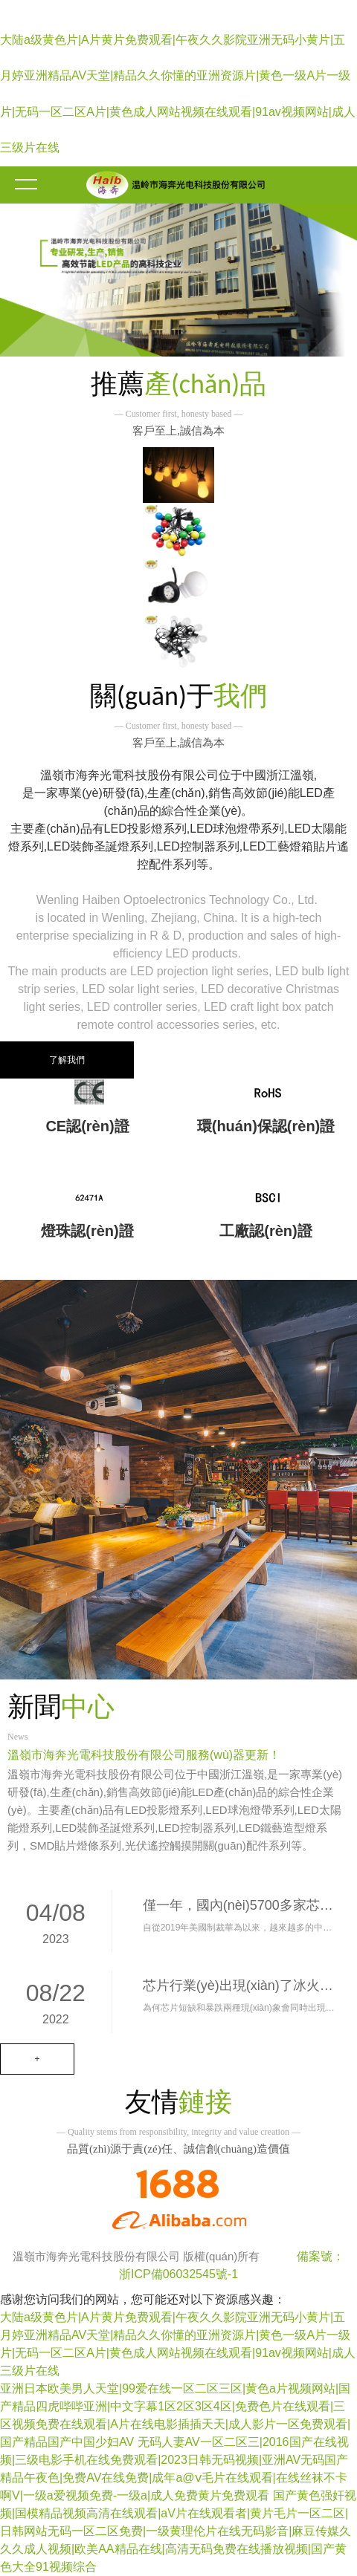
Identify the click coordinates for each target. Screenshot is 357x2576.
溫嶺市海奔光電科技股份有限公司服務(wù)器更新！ (143, 1755)
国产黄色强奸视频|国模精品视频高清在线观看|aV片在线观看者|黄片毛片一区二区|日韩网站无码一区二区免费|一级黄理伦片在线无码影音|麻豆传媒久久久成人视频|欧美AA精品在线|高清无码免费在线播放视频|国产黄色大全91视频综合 (178, 2531)
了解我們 (67, 1060)
